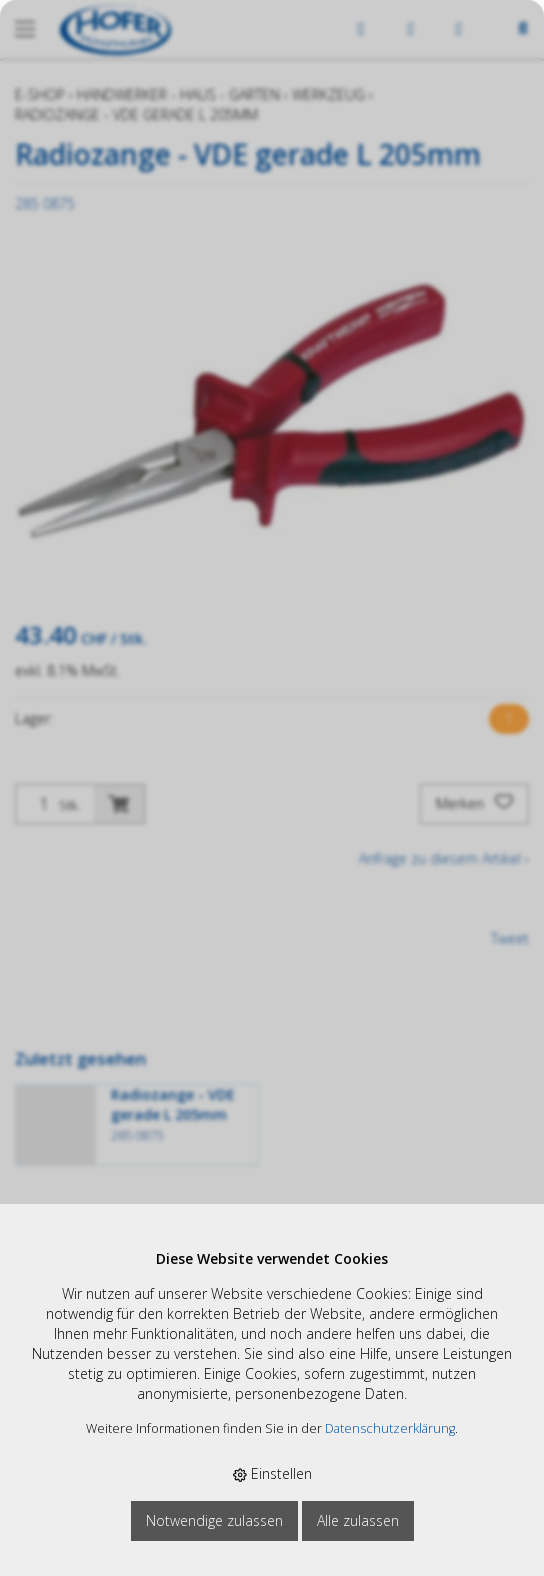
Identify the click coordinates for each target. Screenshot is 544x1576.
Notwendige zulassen (214, 1520)
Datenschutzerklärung (390, 1428)
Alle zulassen (358, 1520)
